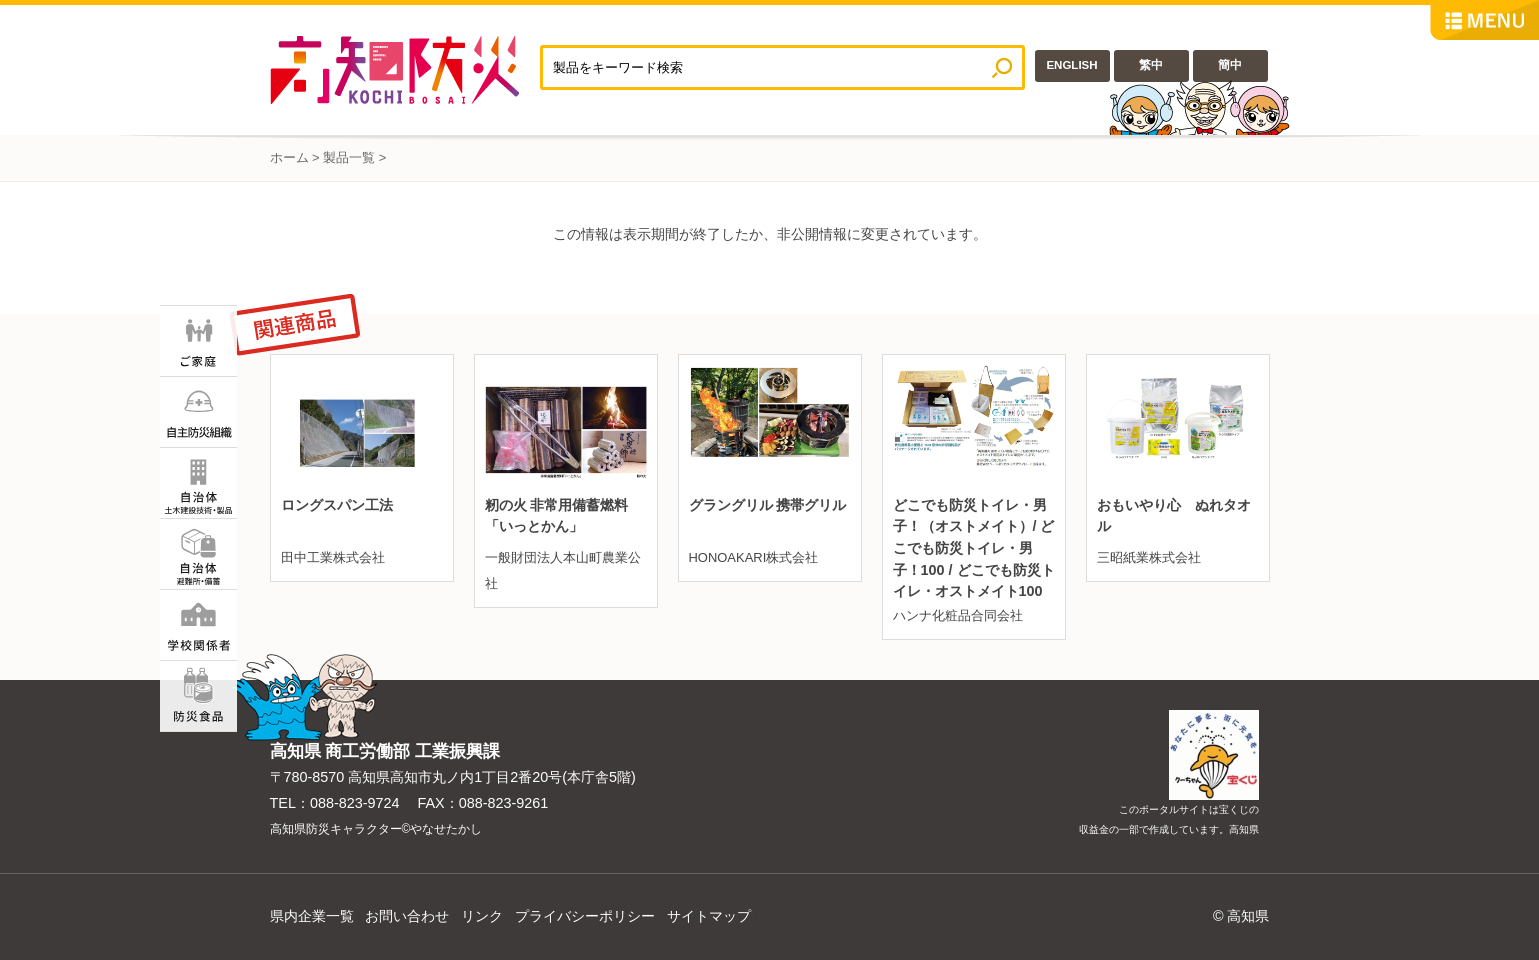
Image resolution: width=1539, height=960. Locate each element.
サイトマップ (709, 916)
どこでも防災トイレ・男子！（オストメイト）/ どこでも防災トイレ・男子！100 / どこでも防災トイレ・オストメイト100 (974, 548)
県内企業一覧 (312, 916)
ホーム (289, 157)
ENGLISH (1071, 65)
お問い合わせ (407, 916)
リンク (482, 916)
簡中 (1230, 65)
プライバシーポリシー (585, 916)
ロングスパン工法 (337, 505)
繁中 (1151, 65)
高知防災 (405, 70)
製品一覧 (349, 157)
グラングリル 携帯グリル (768, 505)
